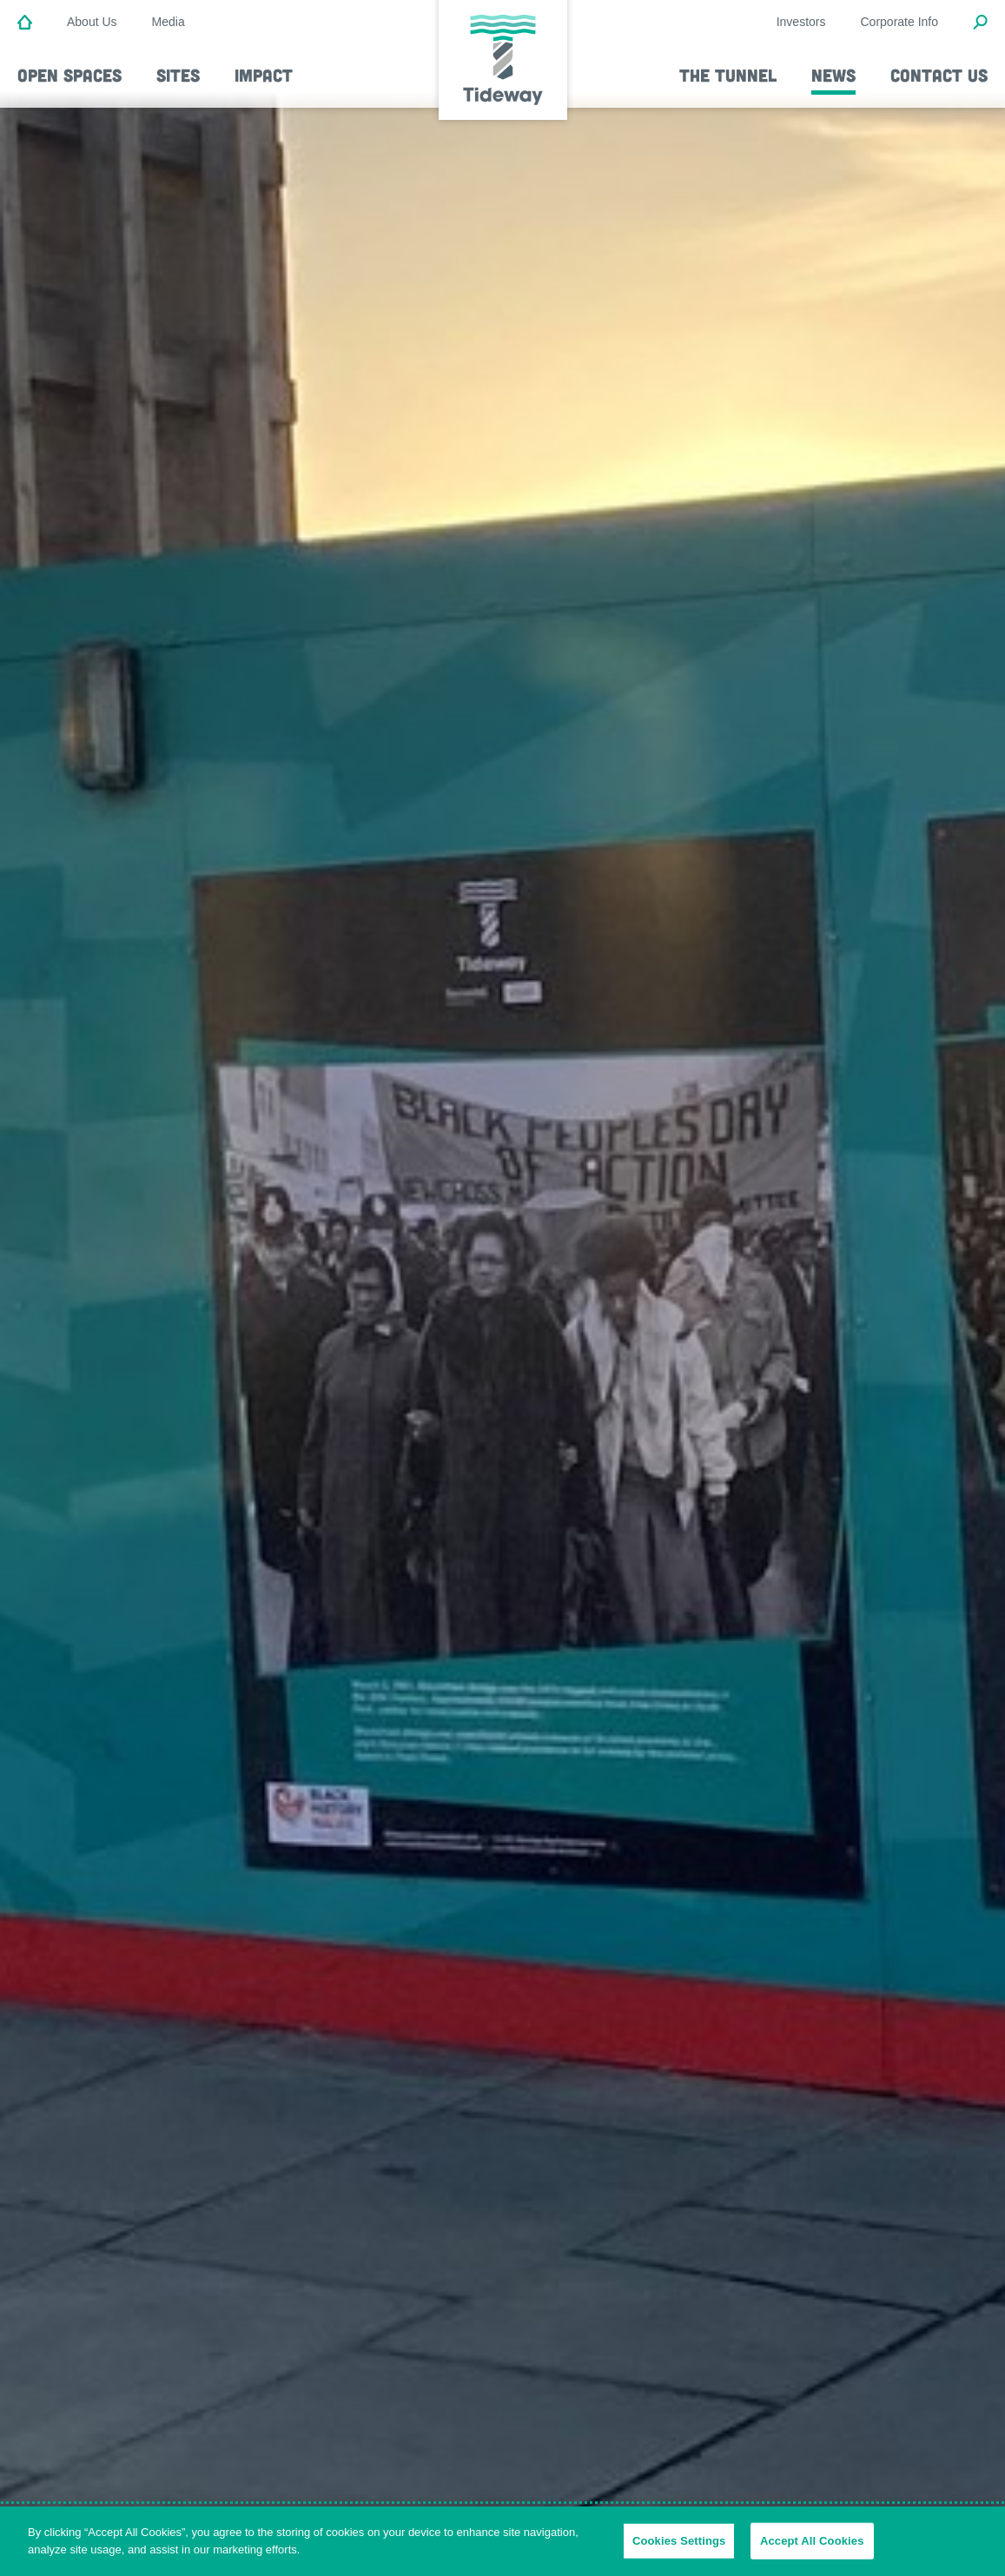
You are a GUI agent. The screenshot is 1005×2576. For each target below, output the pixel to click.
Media (168, 22)
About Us (92, 22)
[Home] (24, 23)
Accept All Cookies (812, 2547)
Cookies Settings (679, 2547)
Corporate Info (900, 22)
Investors (801, 22)
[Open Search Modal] (980, 23)
